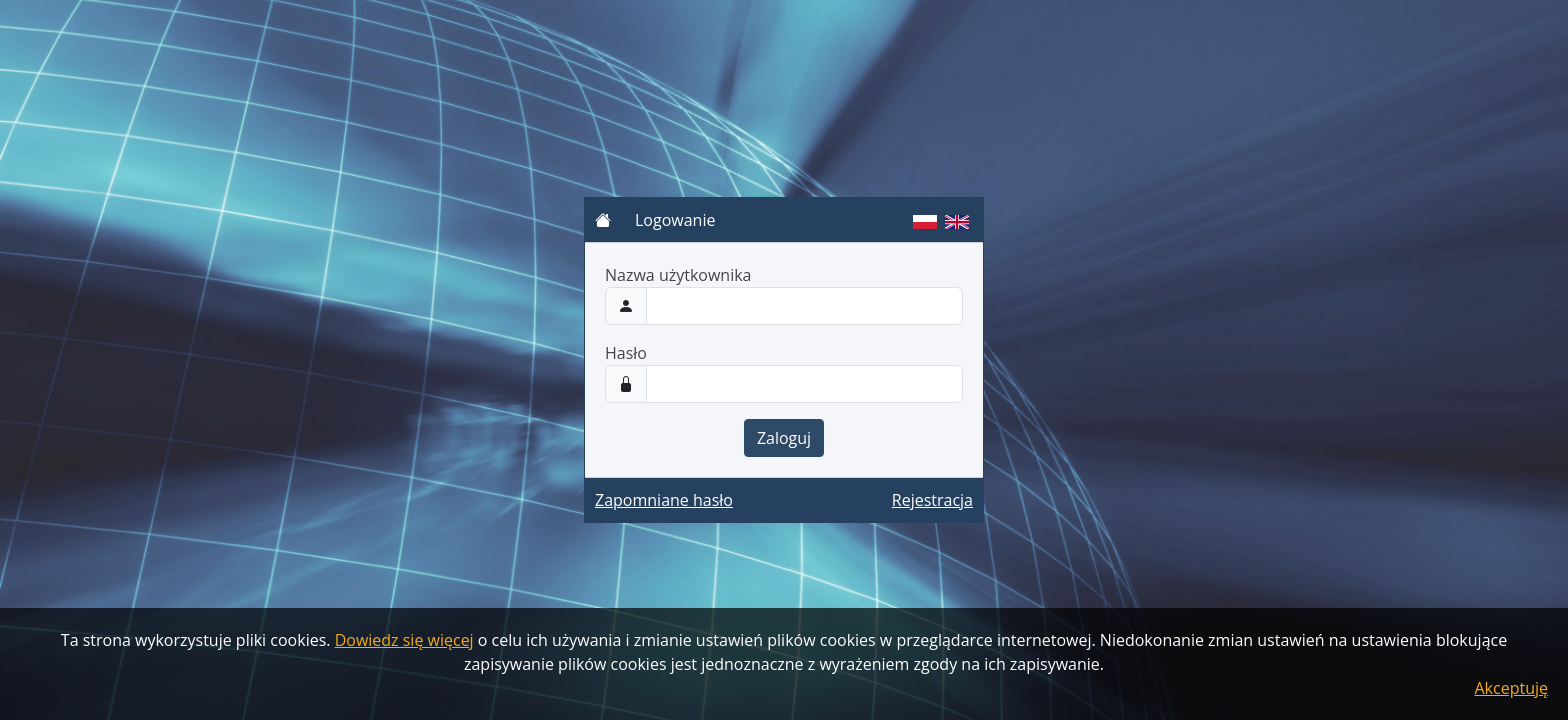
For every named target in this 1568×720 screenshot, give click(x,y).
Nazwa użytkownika (678, 275)
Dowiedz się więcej (404, 640)
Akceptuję (1512, 688)
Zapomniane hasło (664, 500)
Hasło (626, 353)
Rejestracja (932, 500)
